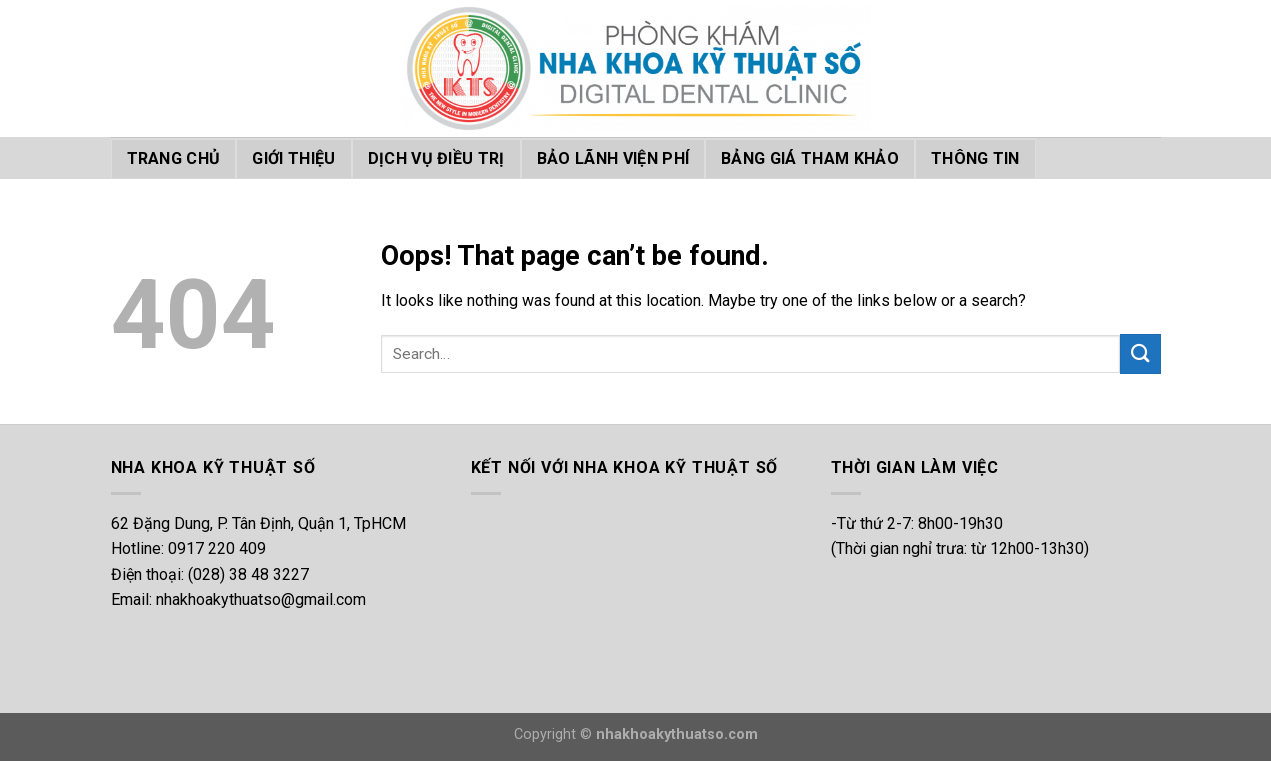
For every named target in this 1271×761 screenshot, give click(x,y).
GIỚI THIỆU (293, 158)
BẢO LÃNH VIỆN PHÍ (613, 158)
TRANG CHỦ (174, 158)
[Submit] (1140, 353)
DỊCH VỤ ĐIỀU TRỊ (436, 158)
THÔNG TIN (975, 158)
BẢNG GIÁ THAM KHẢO (810, 158)
